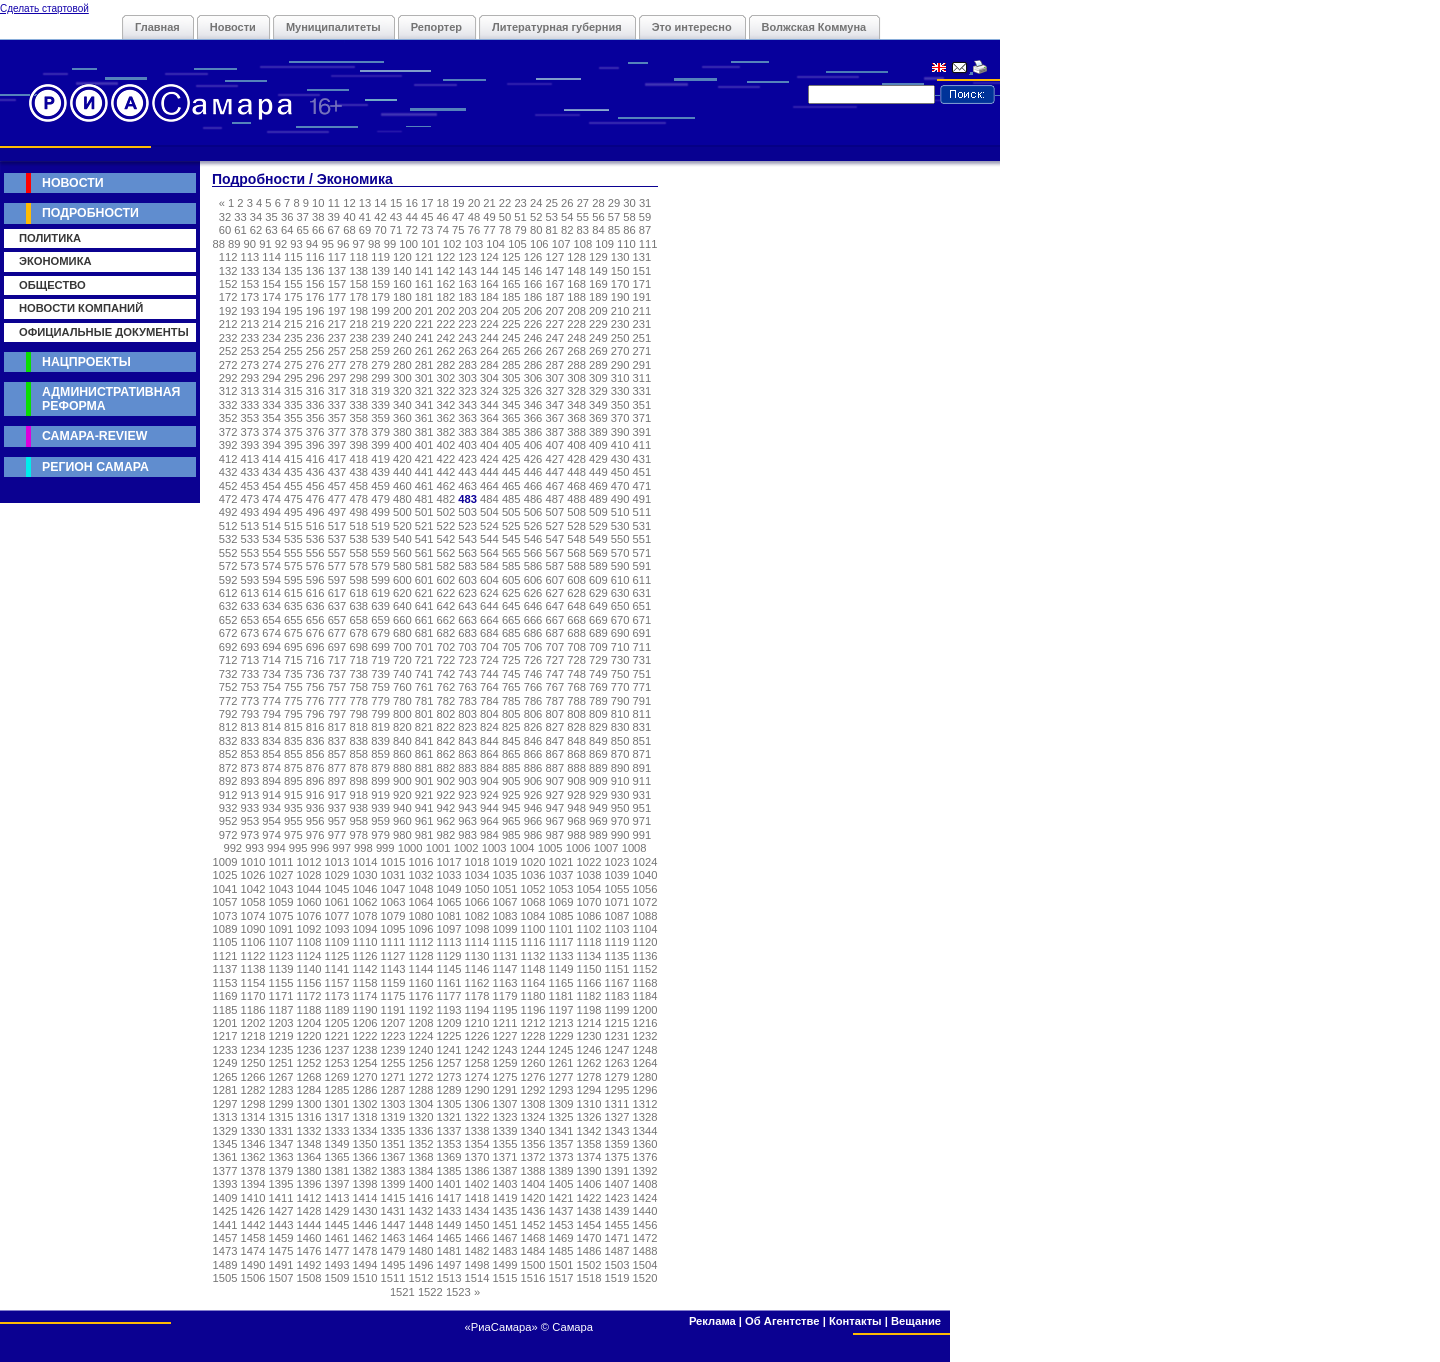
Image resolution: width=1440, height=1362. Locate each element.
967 (554, 821)
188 (576, 297)
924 (489, 795)
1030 (365, 875)
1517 (561, 1278)
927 (554, 795)
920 (402, 795)
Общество (52, 285)
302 (446, 378)
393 (250, 445)
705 (511, 647)
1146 (477, 969)
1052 (533, 889)
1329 (225, 1131)
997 (341, 848)
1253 (337, 1063)
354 (271, 418)
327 (554, 391)
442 (446, 472)
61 (240, 230)
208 (576, 311)
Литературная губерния (557, 27)
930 (620, 795)
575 (293, 566)
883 (467, 768)
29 (614, 203)
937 (337, 808)
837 (337, 741)
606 (533, 580)
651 (642, 606)
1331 (281, 1131)
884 (489, 768)
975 (293, 835)
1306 (477, 1104)
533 (250, 539)
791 (642, 701)
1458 (253, 1238)
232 (228, 338)
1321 (449, 1117)
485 (511, 499)
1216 (645, 1023)
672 (228, 633)
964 (489, 821)
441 (424, 472)
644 (489, 606)
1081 (449, 916)
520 (402, 526)
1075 (281, 916)
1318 (365, 1117)
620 (402, 593)
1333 (337, 1131)
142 (446, 271)
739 (380, 674)
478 (358, 499)
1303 (393, 1104)
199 (380, 311)
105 (517, 244)
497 (337, 512)
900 (402, 781)
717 (337, 660)
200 (402, 311)
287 (554, 365)
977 (337, 835)
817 (337, 727)
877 (337, 768)
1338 (477, 1131)
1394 (253, 1184)
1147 (505, 969)
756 (315, 687)
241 (424, 338)
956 (315, 821)
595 (293, 580)
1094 (365, 929)
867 (554, 754)
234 (271, 338)
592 (228, 580)
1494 (365, 1265)
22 (505, 203)
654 (271, 620)
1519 (617, 1278)
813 (250, 727)
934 (271, 808)
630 (620, 593)
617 (337, 593)
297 (337, 378)
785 (511, 701)
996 (320, 848)
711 (642, 647)
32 (225, 217)
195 (293, 311)
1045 (337, 889)
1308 (533, 1104)
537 (337, 539)
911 (642, 781)
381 (424, 432)
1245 (561, 1050)
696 (315, 647)
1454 (589, 1225)
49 (489, 217)
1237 (337, 1050)
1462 (365, 1238)
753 (250, 687)
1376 (645, 1157)
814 (271, 727)
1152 (645, 969)
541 (424, 539)
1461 (337, 1238)
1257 (449, 1063)
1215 (617, 1023)
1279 (617, 1077)
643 (467, 606)
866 (533, 754)
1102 (589, 929)
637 (337, 606)
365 (511, 418)
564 (489, 553)
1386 (477, 1171)
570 (620, 553)
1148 (533, 969)
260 (402, 351)
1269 (337, 1077)
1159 (393, 983)
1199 (617, 1010)
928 (576, 795)
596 (315, 580)
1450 (477, 1225)
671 (642, 620)
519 (380, 526)
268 (576, 351)
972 (228, 835)
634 (271, 606)
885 (511, 768)
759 (380, 687)
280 (402, 365)
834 (271, 741)
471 (642, 486)
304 (489, 378)
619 (380, 593)
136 (315, 271)
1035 (505, 875)
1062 (365, 902)
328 (576, 391)
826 (533, 727)
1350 (365, 1144)
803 (467, 714)
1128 (421, 956)
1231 (617, 1036)
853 (250, 754)
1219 (281, 1036)
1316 (309, 1117)
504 (489, 512)
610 (620, 580)
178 (358, 297)
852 (228, 754)
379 (380, 432)
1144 (421, 969)
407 (554, 445)
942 (446, 808)
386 (533, 432)
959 (380, 821)
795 (293, 714)
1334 (365, 1131)
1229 (561, 1036)
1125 (337, 956)
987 (554, 835)
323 (467, 391)
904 (489, 781)
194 (271, 311)
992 (232, 848)
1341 (561, 1131)
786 (533, 701)
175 (293, 297)
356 (315, 418)
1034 (477, 875)
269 (598, 351)
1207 (393, 1023)
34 (256, 217)
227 (554, 324)
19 (458, 203)
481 (424, 499)
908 (576, 781)
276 (315, 365)
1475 (281, 1251)
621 (424, 593)
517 (337, 526)
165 (511, 284)
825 (511, 727)
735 (293, 674)
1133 (561, 956)
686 (533, 633)
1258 (477, 1063)
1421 (561, 1198)
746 (533, 674)
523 (467, 526)
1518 (589, 1278)
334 (271, 405)
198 (358, 311)
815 (293, 727)
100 (408, 244)
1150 (589, 969)
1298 (253, 1104)
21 (489, 203)
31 (645, 203)
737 (337, 674)
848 (576, 741)
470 (620, 486)
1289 (449, 1090)
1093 (337, 929)
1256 (421, 1063)
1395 (281, 1184)
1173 (337, 996)
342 (446, 405)
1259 (505, 1063)
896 (315, 781)
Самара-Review (94, 436)
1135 (617, 956)
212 (228, 324)
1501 (561, 1265)
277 (337, 365)
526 (533, 526)
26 (567, 203)
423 (467, 459)
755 (293, 687)
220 (402, 324)
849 (598, 741)
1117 (561, 942)
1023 (617, 862)
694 (271, 647)
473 (250, 499)
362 (446, 418)
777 (337, 701)
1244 (533, 1050)
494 (271, 512)
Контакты (855, 1321)
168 (576, 284)
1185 (225, 1010)
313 (250, 391)
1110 (365, 942)
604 (489, 580)
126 (533, 257)
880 (402, 768)
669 (598, 620)
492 (228, 512)
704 (489, 647)
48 (474, 217)
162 (446, 284)
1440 (645, 1211)
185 (511, 297)
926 (533, 795)
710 (620, 647)
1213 (561, 1023)
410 (620, 445)
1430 (365, 1211)
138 (358, 271)
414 (271, 459)
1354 (477, 1144)
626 (533, 593)
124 (489, 257)
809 (598, 714)
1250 (253, 1063)
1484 (533, 1251)
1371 (505, 1157)
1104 (645, 929)
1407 (617, 1184)
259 (380, 351)
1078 (365, 916)
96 (343, 244)
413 (250, 459)
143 (467, 271)
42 (380, 217)
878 (358, 768)
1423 (617, 1198)
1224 (421, 1036)
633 (250, 606)
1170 (253, 996)
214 (271, 324)
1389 (561, 1171)
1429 (337, 1211)
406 (533, 445)
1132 (533, 956)
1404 (533, 1184)
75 (458, 230)
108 (582, 244)
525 (511, 526)
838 (358, 741)
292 (228, 378)
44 (411, 217)
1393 (225, 1184)
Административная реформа (111, 398)
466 (533, 486)
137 (337, 271)
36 (287, 217)
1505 (225, 1278)
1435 (505, 1211)
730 (620, 660)
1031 (393, 875)
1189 (337, 1010)
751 (642, 674)
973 (250, 835)
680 (402, 633)
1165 (561, 983)
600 (402, 580)
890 (620, 768)
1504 (645, 1265)
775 (293, 701)
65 (302, 230)
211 (642, 311)
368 (576, 418)
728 (576, 660)
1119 (617, 942)
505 (511, 512)
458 (358, 486)
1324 (533, 1117)
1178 (477, 996)
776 (315, 701)
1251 (281, 1063)
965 (511, 821)
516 (315, 526)
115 (293, 257)
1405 (561, 1184)
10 (318, 203)
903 (467, 781)
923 (467, 795)
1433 (449, 1211)
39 (334, 217)
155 (293, 284)
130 (620, 257)
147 (554, 271)
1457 (225, 1238)
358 (358, 418)
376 (315, 432)
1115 (505, 942)
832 (228, 741)
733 (250, 674)
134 (271, 271)
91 (265, 244)
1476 (309, 1251)
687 (554, 633)
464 (489, 486)
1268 (309, 1077)
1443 (281, 1225)
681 (424, 633)
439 (380, 472)
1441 (225, 1225)
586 (533, 566)
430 (620, 459)
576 (315, 566)
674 (271, 633)
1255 (393, 1063)
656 (315, 620)
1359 (617, 1144)
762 (446, 687)
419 (380, 459)
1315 (281, 1117)
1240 (421, 1050)
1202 (253, 1023)
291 (642, 365)
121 (424, 257)
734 (271, 674)
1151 (617, 969)
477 (337, 499)
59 (645, 217)
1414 (365, 1198)
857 (337, 754)
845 (511, 741)
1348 (309, 1144)
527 (554, 526)
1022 (589, 862)
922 (446, 795)
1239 (393, 1050)
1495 (393, 1265)
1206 (365, 1023)
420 (402, 459)
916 (315, 795)
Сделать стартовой (44, 8)
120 (402, 257)
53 (551, 217)
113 (250, 257)
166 (533, 284)
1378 (253, 1171)
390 (620, 432)
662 (446, 620)
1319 (393, 1117)
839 (380, 741)
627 (554, 593)
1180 (533, 996)
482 (446, 499)
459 (380, 486)
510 (620, 512)
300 (402, 378)
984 (489, 835)
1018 (477, 862)
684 (489, 633)
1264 (645, 1063)
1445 (337, 1225)
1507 (281, 1278)
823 (467, 727)
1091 (281, 929)
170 (620, 284)
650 (620, 606)
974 (271, 835)
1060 (309, 902)
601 (424, 580)
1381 (337, 1171)
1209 (449, 1023)
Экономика (55, 261)
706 (533, 647)
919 (380, 795)
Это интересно (692, 27)
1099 (505, 929)
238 (358, 338)
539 (380, 539)
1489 (225, 1265)
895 (293, 781)
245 (511, 338)
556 (315, 553)
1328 (645, 1117)
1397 (337, 1184)
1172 (309, 996)
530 (620, 526)
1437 (561, 1211)
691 (642, 633)
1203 (281, 1023)
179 (380, 297)
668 (576, 620)
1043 (281, 889)
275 (293, 365)
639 (380, 606)
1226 (477, 1036)
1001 (438, 848)
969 (598, 821)
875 (293, 768)
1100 (533, 929)
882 (446, 768)
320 (402, 391)
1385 (449, 1171)
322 (446, 391)
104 (495, 244)
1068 (533, 902)
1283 (281, 1090)
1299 (281, 1104)
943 (467, 808)
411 (642, 445)
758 (358, 687)
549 (598, 539)
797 (337, 714)
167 (554, 284)
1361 (225, 1157)
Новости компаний (81, 308)
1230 (589, 1036)
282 (446, 365)
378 (358, 432)
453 (250, 486)
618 (358, 593)
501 (424, 512)
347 (554, 405)
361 (424, 418)
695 (293, 647)
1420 (533, 1198)
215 (293, 324)
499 (380, 512)
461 (424, 486)
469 (598, 486)
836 (315, 741)
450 (620, 472)
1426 (253, 1211)
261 (424, 351)
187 (554, 297)
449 (598, 472)
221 (424, 324)
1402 (477, 1184)
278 (358, 365)
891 (642, 768)
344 (489, 405)
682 (446, 633)
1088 (645, 916)
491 (642, 499)
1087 (617, 916)
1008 (634, 848)
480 (402, 499)
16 (411, 203)
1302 (365, 1104)
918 (358, 795)
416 (315, 459)
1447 (393, 1225)
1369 (449, 1157)
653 (250, 620)
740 (402, 674)
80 (536, 230)
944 (489, 808)
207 (554, 311)
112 (228, 257)
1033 (449, 875)
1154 (253, 983)
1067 (505, 902)
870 (620, 754)
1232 (645, 1036)
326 (533, 391)
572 (228, 566)
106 (539, 244)
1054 (589, 889)
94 (312, 244)
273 (250, 365)
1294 (589, 1090)
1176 (421, 996)
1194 (477, 1010)
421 (424, 459)
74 (443, 230)
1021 (561, 862)
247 (554, 338)
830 (620, 727)
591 (642, 566)
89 (234, 244)
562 (446, 553)
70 (380, 230)
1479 (393, 1251)
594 (271, 580)
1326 (589, 1117)
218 (358, 324)
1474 (253, 1251)
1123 (281, 956)
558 (358, 553)
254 (271, 351)
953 (250, 821)
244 (489, 338)
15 (396, 203)
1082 (477, 916)
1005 (550, 848)
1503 (617, 1265)
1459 (281, 1238)
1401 (449, 1184)
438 (358, 472)
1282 (253, 1090)
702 (446, 647)
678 (358, 633)
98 (374, 244)
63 (271, 230)
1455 (617, 1225)
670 (620, 620)
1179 (505, 996)
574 (271, 566)
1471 (617, 1238)
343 (467, 405)
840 (402, 741)
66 (318, 230)
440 (402, 472)
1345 (225, 1144)
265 (511, 351)
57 (614, 217)
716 (315, 660)
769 (598, 687)
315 (293, 391)
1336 (421, 1131)
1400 (421, 1184)
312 (228, 391)
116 (315, 257)
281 (424, 365)
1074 (253, 916)
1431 (393, 1211)
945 (511, 808)
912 (228, 795)
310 (620, 378)
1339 (505, 1131)
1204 (309, 1023)
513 (250, 526)
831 (642, 727)
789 (598, 701)
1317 (337, 1117)
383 (467, 432)
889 (598, 768)
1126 (365, 956)
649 (598, 606)
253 (250, 351)
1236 (309, 1050)
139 (380, 271)
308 (576, 378)
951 (642, 808)
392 (228, 445)
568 (576, 553)
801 (424, 714)
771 (642, 687)
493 (250, 512)
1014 (365, 862)
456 (315, 486)
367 (554, 418)
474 (271, 499)
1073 (225, 916)
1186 (253, 1010)
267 (554, 351)
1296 (645, 1090)
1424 (645, 1198)
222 (446, 324)
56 (598, 217)
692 (228, 647)
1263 (617, 1063)
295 (293, 378)
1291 (505, 1090)
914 (271, 795)
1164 (533, 983)
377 (337, 432)
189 (598, 297)
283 (467, 365)
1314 (253, 1117)
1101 (561, 929)
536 (315, 539)
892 (228, 781)
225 (511, 324)
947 (554, 808)
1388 (533, 1171)
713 (250, 660)
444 (489, 472)
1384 (421, 1171)
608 (576, 580)
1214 (589, 1023)
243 (467, 338)
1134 (589, 956)
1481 (449, 1251)
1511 (393, 1278)
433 (250, 472)
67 (334, 230)
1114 (477, 942)
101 (430, 244)
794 (271, 714)
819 (380, 727)
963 (467, 821)
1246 (589, 1050)
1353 (449, 1144)
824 (489, 727)
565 (511, 553)
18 (443, 203)
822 (446, 727)
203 (467, 311)
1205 (337, 1023)
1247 (617, 1050)
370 (620, 418)
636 (315, 606)
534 (271, 539)
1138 (253, 969)
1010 (253, 862)
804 (489, 714)
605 (511, 580)
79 (520, 230)
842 (446, 741)
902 (446, 781)
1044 (309, 889)
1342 (589, 1131)
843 (467, 741)
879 (380, 768)
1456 (645, 1225)
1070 (589, 902)
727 (554, 660)
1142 (365, 969)
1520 (645, 1278)
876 (315, 768)
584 (489, 566)
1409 (225, 1198)
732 (228, 674)
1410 (253, 1198)
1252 (309, 1063)
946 (533, 808)
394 (271, 445)
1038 (589, 875)
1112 (421, 942)
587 (554, 566)
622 (446, 593)
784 (489, 701)
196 (315, 311)
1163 (505, 983)
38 (318, 217)
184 (489, 297)
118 (358, 257)
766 (533, 687)
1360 (645, 1144)
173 (250, 297)
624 (489, 593)
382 (446, 432)
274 (271, 365)
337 (337, 405)
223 (467, 324)
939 (380, 808)
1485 (561, 1251)
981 (424, 835)
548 (576, 539)
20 (474, 203)
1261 (561, 1063)
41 (365, 217)
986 (533, 835)
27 (583, 203)
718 (358, 660)
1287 (393, 1090)
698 (358, 647)
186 (533, 297)
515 (293, 526)
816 (315, 727)
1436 (533, 1211)
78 (505, 230)
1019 (505, 862)
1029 (337, 875)
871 (642, 754)
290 (620, 365)
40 (349, 217)
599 (380, 580)
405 (511, 445)
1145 (449, 969)
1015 (393, 862)
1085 (561, 916)
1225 (449, 1036)
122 (446, 257)
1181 (561, 996)
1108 (309, 942)
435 (293, 472)
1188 (309, 1010)
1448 (421, 1225)
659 (380, 620)
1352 (421, 1144)
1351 (393, 1144)
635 (293, 606)
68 (349, 230)
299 (380, 378)
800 (402, 714)
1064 (421, 902)
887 (554, 768)
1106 (253, 942)
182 (446, 297)
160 (402, 284)
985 (511, 835)
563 (467, 553)
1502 (589, 1265)
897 (337, 781)
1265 (225, 1077)
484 (489, 499)
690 (620, 633)
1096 (421, 929)
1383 (393, 1171)
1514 (477, 1278)
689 (598, 633)
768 (576, 687)
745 (511, 674)
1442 (253, 1225)
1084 (533, 916)
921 (424, 795)
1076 (309, 916)
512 (228, 526)
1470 (589, 1238)
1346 (253, 1144)
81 (551, 230)
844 (489, 741)
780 (402, 701)
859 (380, 754)
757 (337, 687)
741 (424, 674)
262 (446, 351)
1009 (225, 862)
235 (293, 338)
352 (228, 418)
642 (446, 606)
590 (620, 566)
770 (620, 687)
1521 (402, 1292)
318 (358, 391)
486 (533, 499)
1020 (533, 862)
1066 (477, 902)
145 (511, 271)
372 (228, 432)
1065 (449, 902)
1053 (561, 889)
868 (576, 754)
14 (380, 203)
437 (337, 472)
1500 (533, 1265)
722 (446, 660)
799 (380, 714)
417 (337, 459)
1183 (617, 996)
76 (474, 230)
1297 (225, 1104)
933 (250, 808)
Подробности (90, 213)
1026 (253, 875)
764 (489, 687)
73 (427, 230)
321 (424, 391)
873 (250, 768)
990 (620, 835)
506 (533, 512)
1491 (281, 1265)
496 (315, 512)
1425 (225, 1211)
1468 (533, 1238)
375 (293, 432)
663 (467, 620)
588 (576, 566)
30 (629, 203)
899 (380, 781)
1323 (505, 1117)
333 (250, 405)
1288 (421, 1090)
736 (315, 674)
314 (271, 391)
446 (533, 472)
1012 (309, 862)
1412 (309, 1198)
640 (402, 606)
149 (598, 271)
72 (411, 230)
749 (598, 674)
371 (642, 418)
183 (467, 297)
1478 (365, 1251)
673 (250, 633)
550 (620, 539)
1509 (337, 1278)
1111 (393, 942)
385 (511, 432)
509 (598, 512)
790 (620, 701)
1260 (533, 1063)
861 (424, 754)
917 (337, 795)
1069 (561, 902)
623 (467, 593)
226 (533, 324)
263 (467, 351)
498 (358, 512)
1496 (421, 1265)
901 (424, 781)
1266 (253, 1077)
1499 (505, 1265)
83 (583, 230)
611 (642, 580)
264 (489, 351)
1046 (365, 889)
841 (424, 741)
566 (533, 553)
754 (271, 687)
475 (293, 499)
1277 (561, 1077)
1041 (225, 889)
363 (467, 418)
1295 (617, 1090)
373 (250, 432)
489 (598, 499)
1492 (309, 1265)
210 (620, 311)
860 (402, 754)
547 (554, 539)
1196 (533, 1010)
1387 (505, 1171)
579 (380, 566)
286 (533, 365)
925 (511, 795)
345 (511, 405)
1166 (589, 983)
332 (228, 405)
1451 (505, 1225)
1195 (505, 1010)
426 (533, 459)
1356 (533, 1144)
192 (228, 311)
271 (642, 351)
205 (511, 311)
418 (358, 459)
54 (567, 217)
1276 (533, 1077)
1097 (449, 929)
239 (380, 338)
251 (642, 338)
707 (554, 647)
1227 (505, 1036)
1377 (225, 1171)
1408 (645, 1184)
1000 (410, 848)
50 (505, 217)
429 (598, 459)
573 (250, 566)
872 (228, 768)
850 (620, 741)
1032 (421, 875)
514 (271, 526)
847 (554, 741)
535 (293, 539)
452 (228, 486)
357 (337, 418)
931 (642, 795)
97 (359, 244)
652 (228, 620)
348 (576, 405)
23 (520, 203)
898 (358, 781)
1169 (225, 996)
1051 (505, 889)
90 (250, 244)
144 (489, 271)
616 (315, 593)
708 (576, 647)
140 (402, 271)
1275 (505, 1077)
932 (228, 808)
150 (620, 271)
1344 (645, 1131)
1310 (589, 1104)
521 (424, 526)
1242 (477, 1050)
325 (511, 391)
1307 (505, 1104)
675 (293, 633)
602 (446, 580)
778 (358, 701)
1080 (421, 916)
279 (380, 365)
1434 (477, 1211)
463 (467, 486)
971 (642, 821)
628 (576, 593)
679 (380, 633)
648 (576, 606)
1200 (645, 1010)
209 (598, 311)
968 (576, 821)
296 (315, 378)
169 (598, 284)
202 (446, 311)
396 (315, 445)
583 (467, 566)
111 (648, 244)
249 (598, 338)
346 (533, 405)
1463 (393, 1238)
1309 (561, 1104)
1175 (393, 996)
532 (228, 539)
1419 (505, 1198)
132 (228, 271)
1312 (645, 1104)
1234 (253, 1050)
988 (576, 835)
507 (554, 512)
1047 (393, 889)
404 (489, 445)
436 (315, 472)
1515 (505, 1278)
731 (642, 660)
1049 (449, 889)
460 (402, 486)
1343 (617, 1131)
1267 (281, 1077)
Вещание (916, 1321)
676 (315, 633)
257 (337, 351)
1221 (337, 1036)
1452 (533, 1225)
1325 (561, 1117)
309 (598, 378)
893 (250, 781)
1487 (617, 1251)
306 (533, 378)
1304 (421, 1104)
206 (533, 311)
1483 (505, 1251)
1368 (421, 1157)
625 (511, 593)
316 (315, 391)
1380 (309, 1171)
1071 (617, 902)
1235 (281, 1050)
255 (293, 351)
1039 (617, 875)
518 (358, 526)
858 (358, 754)
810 (620, 714)
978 (358, 835)
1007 (606, 848)
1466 (477, 1238)
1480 (421, 1251)
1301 (337, 1104)
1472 (645, 1238)
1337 (449, 1131)
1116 (533, 942)
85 (614, 230)
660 (402, 620)
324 (489, 391)
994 (276, 848)
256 (315, 351)
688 (576, 633)
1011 (281, 862)
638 (358, 606)
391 (642, 432)
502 (446, 512)
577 (337, 566)
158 (358, 284)
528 (576, 526)
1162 (477, 983)
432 (228, 472)
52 (536, 217)
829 (598, 727)
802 (446, 714)
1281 (225, 1090)
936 (315, 808)
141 (424, 271)
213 (250, 324)
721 (424, 660)
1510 (365, 1278)
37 (302, 217)
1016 (421, 862)
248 (576, 338)
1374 (589, 1157)
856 (315, 754)
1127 (393, 956)
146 (533, 271)
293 (250, 378)
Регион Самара (95, 467)
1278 (589, 1077)
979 (380, 835)
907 (554, 781)
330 (620, 391)
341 (424, 405)
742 (446, 674)
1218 (253, 1036)
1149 (561, 969)
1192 (421, 1010)
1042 (253, 889)
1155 (281, 983)
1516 (533, 1278)
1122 (253, 956)
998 (363, 848)
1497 (449, 1265)
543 (467, 539)
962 (446, 821)
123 (467, 257)
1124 (309, 956)
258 (358, 351)
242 (446, 338)
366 (533, 418)
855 (293, 754)
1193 (449, 1010)
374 (271, 432)
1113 (449, 942)
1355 (505, 1144)
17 (427, 203)
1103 (617, 929)
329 (598, 391)
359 (380, 418)
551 (642, 539)
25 (552, 203)
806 (533, 714)
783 (467, 701)
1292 (533, 1090)
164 (489, 284)
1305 (449, 1104)
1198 (589, 1010)
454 (271, 486)
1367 (393, 1157)
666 (533, 620)
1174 (365, 996)
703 (467, 647)
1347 (281, 1144)
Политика (50, 238)
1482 (477, 1251)
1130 (477, 956)
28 (598, 203)
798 (358, 714)
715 (293, 660)
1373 (561, 1157)
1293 (561, 1090)
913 (250, 795)
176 (315, 297)
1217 (225, 1036)
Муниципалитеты (333, 27)
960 (402, 821)
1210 (477, 1023)
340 (402, 405)
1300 (309, 1104)
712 (228, 660)
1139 (281, 969)
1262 (589, 1063)
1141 (337, 969)
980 (402, 835)
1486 (589, 1251)
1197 (561, 1010)
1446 (365, 1225)
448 (576, 472)
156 (315, 284)
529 (598, 526)
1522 (430, 1292)
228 (576, 324)
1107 (281, 942)
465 (511, 486)
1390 (589, 1171)
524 (489, 526)
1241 (449, 1050)
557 (337, 553)
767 (554, 687)
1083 (505, 916)
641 (424, 606)
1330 (253, 1131)
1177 (449, 996)
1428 (309, 1211)
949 (598, 808)
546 (533, 539)
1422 (589, 1198)
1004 (522, 848)
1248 (645, 1050)
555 (293, 553)
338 (358, 405)
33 (240, 217)
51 (520, 217)
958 (358, 821)
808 (576, 714)
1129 (449, 956)
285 (511, 365)
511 (642, 512)
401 (424, 445)
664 (489, 620)
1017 (449, 862)
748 (576, 674)
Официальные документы (104, 332)
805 (511, 714)
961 (424, 821)
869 (598, 754)
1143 (393, 969)
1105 (225, 942)
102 (452, 244)
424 (489, 459)
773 (250, 701)
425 (511, 459)
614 (271, 593)
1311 (617, 1104)
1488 (645, 1251)
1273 (449, 1077)
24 (536, 203)
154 (271, 284)
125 (511, 257)
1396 (309, 1184)
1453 (561, 1225)
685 (511, 633)
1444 (309, 1225)
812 (228, 727)
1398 (365, 1184)
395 (293, 445)
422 (446, 459)
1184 (645, 996)
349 (598, 405)
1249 (225, 1063)
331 (642, 391)
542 (446, 539)
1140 (309, 969)
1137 (225, 969)
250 (620, 338)
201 (424, 311)
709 (598, 647)
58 (629, 217)
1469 (561, 1238)
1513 (449, 1278)
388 (576, 432)
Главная (157, 27)
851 (642, 741)
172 (228, 297)
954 (271, 821)
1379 (281, 1171)
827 (554, 727)
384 (489, 432)
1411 (281, 1198)
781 (424, 701)
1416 (421, 1198)
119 (380, 257)
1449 (449, 1225)
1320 (421, 1117)
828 (576, 727)
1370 (477, 1157)
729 (598, 660)
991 (642, 835)
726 (533, 660)
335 (293, 405)
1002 (466, 848)
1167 (617, 983)
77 (489, 230)
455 (293, 486)
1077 (337, 916)
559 (380, 553)
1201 (225, 1023)
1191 (393, 1010)
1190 (365, 1010)
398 (358, 445)
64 (287, 230)
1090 (253, 929)
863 (467, 754)
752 (228, 687)
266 (533, 351)
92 (281, 244)
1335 (393, 1131)
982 (446, 835)
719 (380, 660)
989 (598, 835)
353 (250, 418)
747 (554, 674)
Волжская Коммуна (814, 27)
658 (358, 620)
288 (576, 365)
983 (467, 835)
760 (402, 687)
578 (358, 566)
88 (218, 244)
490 (620, 499)
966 (533, 821)
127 (554, 257)
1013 (337, 862)
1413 (337, 1198)
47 (458, 217)
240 (402, 338)
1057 (225, 902)
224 (489, 324)
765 (511, 687)
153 (250, 284)
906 (533, 781)
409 (598, 445)
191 (642, 297)
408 (576, 445)
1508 (309, 1278)
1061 (337, 902)
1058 (253, 902)
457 (337, 486)
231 (642, 324)
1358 (589, 1144)
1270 (365, 1077)
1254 (365, 1063)
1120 (645, 942)
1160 (421, 983)
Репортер (436, 27)
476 (315, 499)
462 (446, 486)
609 (598, 580)
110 (626, 244)
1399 (393, 1184)
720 (402, 660)
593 (250, 580)
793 (250, 714)
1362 (253, 1157)
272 (228, 365)
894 (271, 781)
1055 (617, 889)
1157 (337, 983)
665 (511, 620)
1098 (477, 929)
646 (533, 606)
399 (380, 445)
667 (554, 620)
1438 (589, 1211)
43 (396, 217)
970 (620, 821)
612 (228, 593)
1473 (225, 1251)
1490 (253, 1265)
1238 (365, 1050)
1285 (337, 1090)
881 (424, 768)
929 (598, 795)
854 (271, 754)
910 (620, 781)
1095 (393, 929)
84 (598, 230)
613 (250, 593)
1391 (617, 1171)
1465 (449, 1238)
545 (511, 539)
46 (443, 217)
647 (554, 606)
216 (315, 324)
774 (271, 701)
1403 (505, 1184)
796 (315, 714)
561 (424, 553)
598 (358, 580)
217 (337, 324)
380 (402, 432)
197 (337, 311)
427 (554, 459)
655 (293, 620)
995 (298, 848)
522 (446, 526)
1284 (309, 1090)
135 (293, 271)
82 (567, 230)
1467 (505, 1238)
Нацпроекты (86, 362)
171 (642, 284)
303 (467, 378)
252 (228, 351)
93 (296, 244)
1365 (337, 1157)
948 (576, 808)
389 (598, 432)
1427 (281, 1211)
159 (380, 284)
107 (561, 244)
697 (337, 647)
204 (489, 311)
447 (554, 472)
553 (250, 553)
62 (256, 230)
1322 (477, 1117)
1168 (645, 983)
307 (554, 378)
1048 (421, 889)
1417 (449, 1198)
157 (337, 284)
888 (576, 768)
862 (446, 754)
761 (424, 687)
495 (293, 512)
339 (380, 405)
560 (402, 553)
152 (228, 284)
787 (554, 701)
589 (598, 566)
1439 (617, 1211)
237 (337, 338)
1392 (645, 1171)
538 (358, 539)
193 (250, 311)
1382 (365, 1171)
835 (293, 741)
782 (446, 701)
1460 (309, 1238)
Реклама (712, 1321)
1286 (365, 1090)
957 (337, 821)
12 (349, 203)
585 (511, 566)
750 (620, 674)
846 (533, 741)
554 (271, 553)
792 (228, 714)
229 (598, 324)
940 (402, 808)
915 (293, 795)
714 (271, 660)
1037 (561, 875)
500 (402, 512)
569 (598, 553)
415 (293, 459)
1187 (281, 1010)
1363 (281, 1157)
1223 (393, 1036)
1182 (589, 996)
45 (427, 217)
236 (315, 338)
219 (380, 324)
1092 (309, 929)
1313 (225, 1117)
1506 (253, 1278)
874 (271, 768)
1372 (533, 1157)
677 (337, 633)
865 (511, 754)
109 (604, 244)
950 (620, 808)
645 (511, 606)
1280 (645, 1077)
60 (225, 230)
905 (511, 781)
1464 (421, 1238)
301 (424, 378)
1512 (421, 1278)
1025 (225, 875)
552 (228, 553)
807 (554, 714)
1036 (533, 875)
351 (642, 405)
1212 (533, 1023)
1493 (337, 1265)
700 (402, 647)
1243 (505, 1050)
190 (620, 297)
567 (554, 553)
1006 (578, 848)
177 (337, 297)
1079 (393, 916)
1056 (645, 889)
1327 (617, 1117)
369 (598, 418)
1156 (309, 983)
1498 (477, 1265)
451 (642, 472)
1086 (589, 916)
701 (424, 647)
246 (533, 338)
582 (446, 566)
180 (402, 297)
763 (467, 687)
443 (467, 472)
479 (380, 499)
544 (489, 539)
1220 (309, 1036)
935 (293, 808)
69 (365, 230)
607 (554, 580)
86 (629, 230)
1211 (505, 1023)
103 (474, 244)
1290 (477, 1090)
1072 (645, 902)
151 (642, 271)
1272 (421, 1077)
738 (358, 674)
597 (337, 580)
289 (598, 365)
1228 (533, 1036)
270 (620, 351)
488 (576, 499)
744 (489, 674)
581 (424, 566)
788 (576, 701)
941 (424, 808)
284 (489, 365)
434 (271, 472)
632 (228, 606)
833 (250, 741)
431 (642, 459)
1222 (365, 1036)
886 (533, 768)
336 (315, 405)
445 (511, 472)
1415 (393, 1198)
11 (334, 203)
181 (424, 297)
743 (467, 674)
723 (467, 660)
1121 (225, 956)
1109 (337, 942)
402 (446, 445)
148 (576, 271)
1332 (309, 1131)
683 (467, 633)
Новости (233, 27)
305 (511, 378)
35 (271, 217)
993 (254, 848)
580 (402, 566)
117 (337, 257)
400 (402, 445)
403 (467, 445)
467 (554, 486)
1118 (589, 942)
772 (228, 701)
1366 (365, 1157)
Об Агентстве (782, 1321)
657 (337, 620)
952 (228, 821)
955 (293, 821)
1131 (505, 956)
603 (467, 580)
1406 (589, 1184)
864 (489, 754)
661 (424, 620)
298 (358, 378)
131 (642, 257)
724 (489, 660)
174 (271, 297)
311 (642, 378)
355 (293, 418)
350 (620, 405)
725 (511, 660)
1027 (281, 875)
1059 (281, 902)
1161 (449, 983)
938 (358, 808)
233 (250, 338)
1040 (645, 875)
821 (424, 727)
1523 (458, 1292)
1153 (225, 983)
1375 (617, 1157)
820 (402, 727)
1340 (533, 1131)
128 (576, 257)
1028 (309, 875)
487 (554, 499)
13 (365, 203)
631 (642, 593)
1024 (645, 862)
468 (576, 486)
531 (642, 526)
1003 (494, 848)
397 (337, 445)
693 (250, 647)
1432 (421, 1211)
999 (385, 848)
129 (598, 257)
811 (642, 714)
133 (250, 271)
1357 (561, 1144)
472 (228, 499)
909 (598, 781)
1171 (281, 996)
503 (467, 512)
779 (380, 701)
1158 (365, 983)
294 (271, 378)
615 (293, 593)
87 (645, 230)
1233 (225, 1050)
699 (380, 647)
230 (620, 324)
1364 (309, 1157)
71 (396, 230)
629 (598, 593)
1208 (421, 1023)
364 (489, 418)
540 (402, 539)
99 (390, 244)
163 (467, 284)
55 (583, 217)
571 (642, 553)
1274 (477, 1077)
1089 (225, 929)
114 (271, 257)
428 (576, 459)
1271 (393, 1077)
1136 (645, 956)
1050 (477, 889)
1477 (337, 1251)
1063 (393, 902)
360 (402, 418)
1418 (477, 1198)
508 (576, 512)
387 (554, 432)
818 (358, 727)
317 (337, 391)
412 (228, 459)
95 (327, 244)
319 (380, 391)
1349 (337, 1144)
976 (315, 835)
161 (424, 284)
